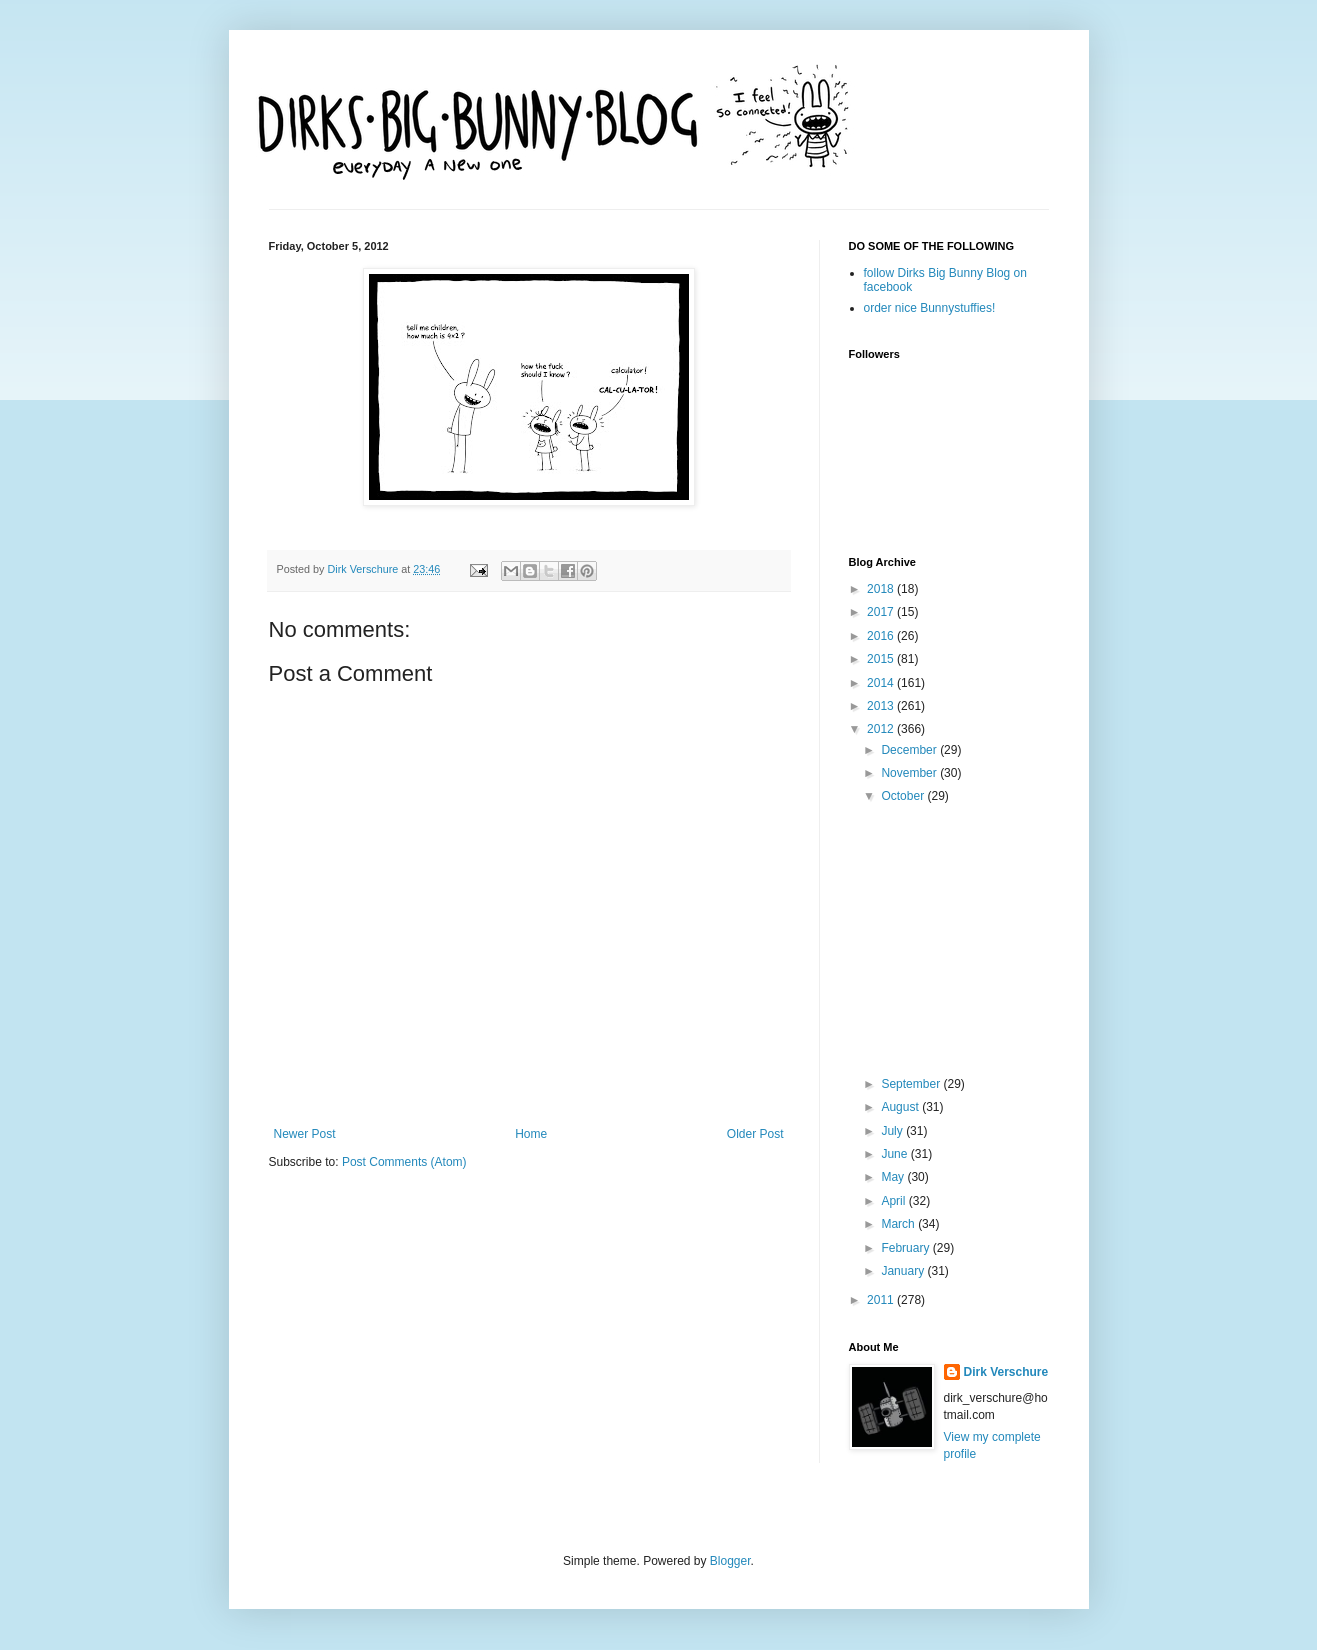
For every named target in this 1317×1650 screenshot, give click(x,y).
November (910, 773)
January (904, 1271)
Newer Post (305, 1134)
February (906, 1248)
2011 (882, 1300)
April (894, 1201)
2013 (882, 706)
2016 (882, 636)
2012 (882, 729)
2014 (882, 683)
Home (531, 1134)
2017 (882, 612)
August (901, 1107)
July (893, 1131)
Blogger (730, 1561)
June (895, 1154)
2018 (882, 589)
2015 (882, 659)
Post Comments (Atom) (404, 1162)
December (910, 750)
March (899, 1224)
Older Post (755, 1134)
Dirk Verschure (365, 569)
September (912, 1084)
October (904, 796)
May (894, 1177)
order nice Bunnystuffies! (930, 308)
